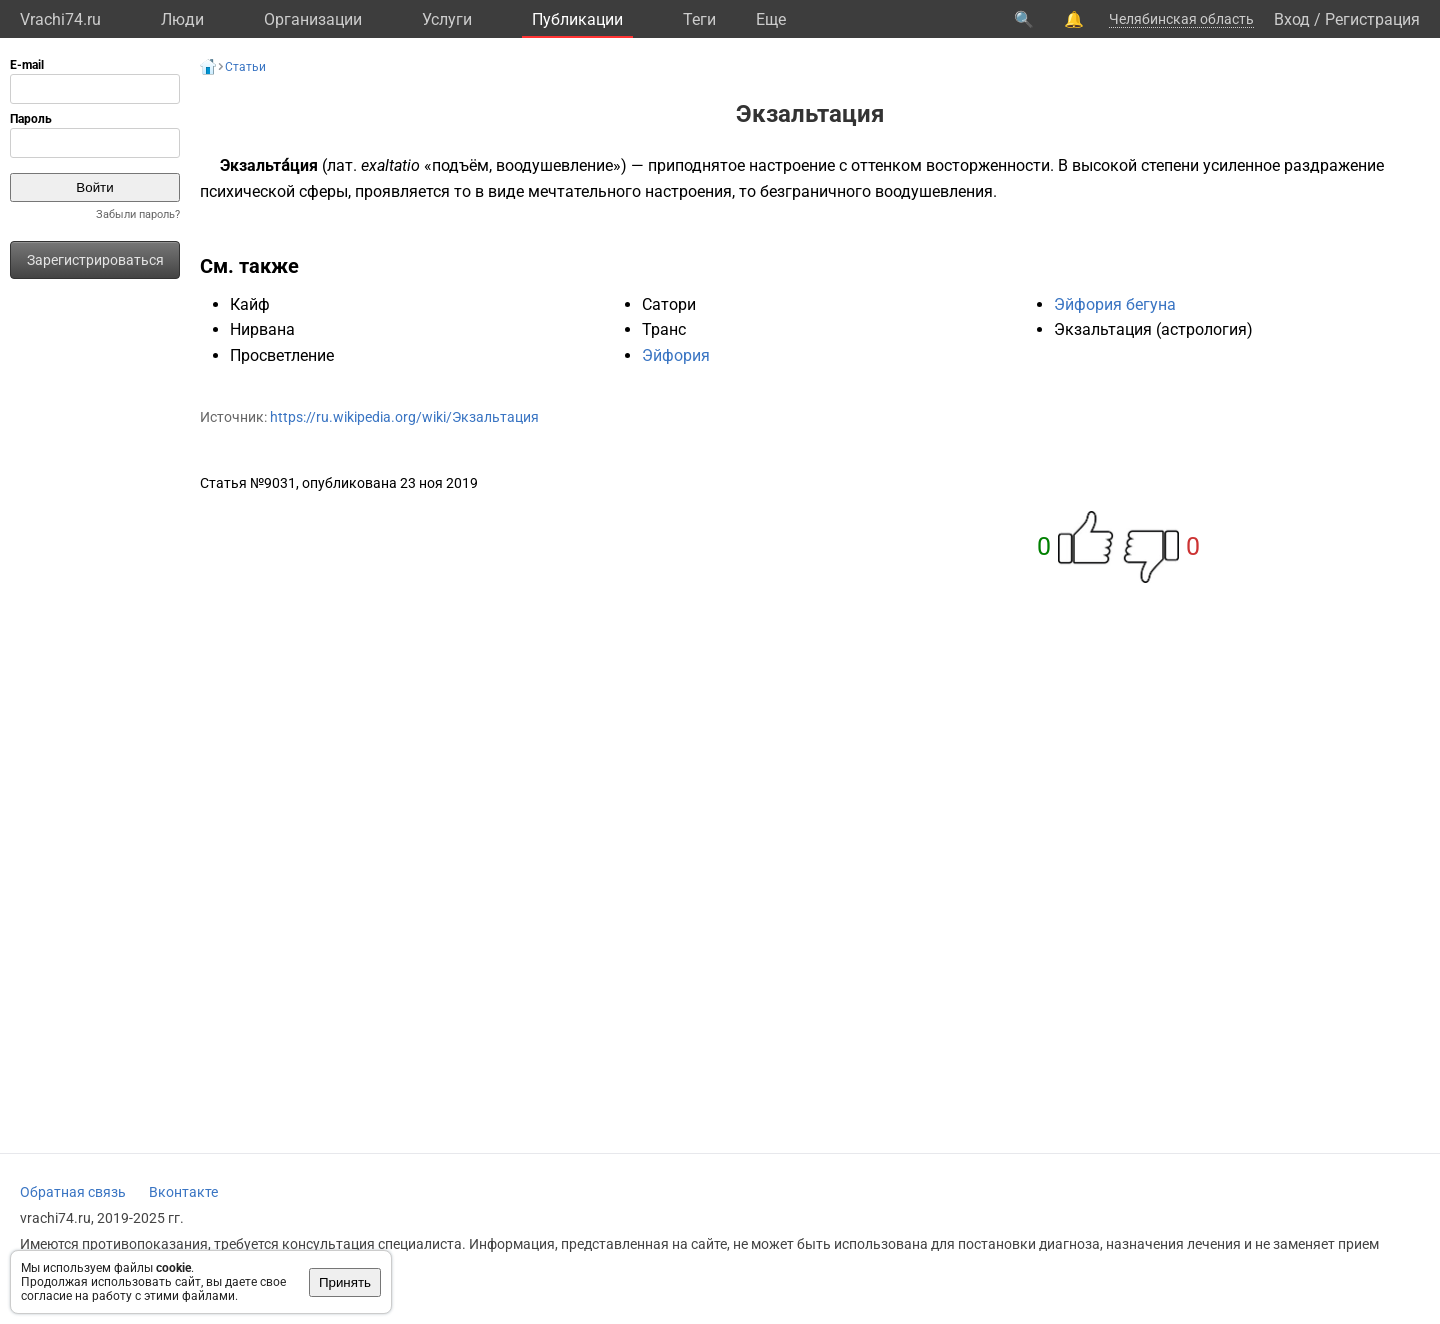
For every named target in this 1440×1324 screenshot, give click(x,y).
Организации (313, 19)
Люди (182, 19)
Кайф (250, 304)
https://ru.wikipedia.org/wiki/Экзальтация (404, 417)
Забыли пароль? (138, 214)
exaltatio (390, 165)
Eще (771, 19)
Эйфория (676, 355)
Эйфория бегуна (1115, 304)
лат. (342, 165)
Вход (1292, 19)
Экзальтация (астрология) (1153, 329)
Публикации (577, 19)
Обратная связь (73, 1192)
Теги (699, 19)
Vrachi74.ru (60, 19)
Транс (664, 329)
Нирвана (262, 329)
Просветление (282, 355)
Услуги (447, 19)
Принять (345, 1282)
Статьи (245, 67)
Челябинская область (1181, 19)
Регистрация (1372, 19)
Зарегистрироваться (95, 260)
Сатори (669, 304)
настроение (792, 165)
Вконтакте (183, 1192)
